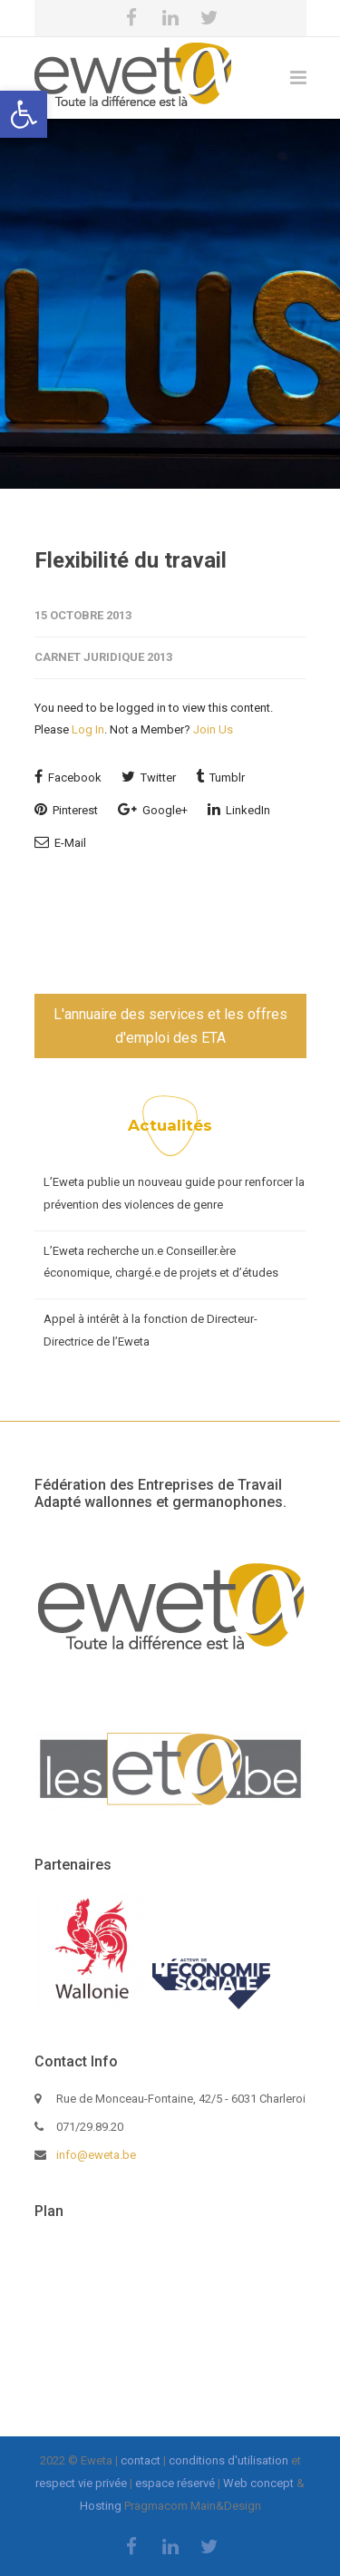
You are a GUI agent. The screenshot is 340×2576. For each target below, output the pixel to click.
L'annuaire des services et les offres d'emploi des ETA (170, 1026)
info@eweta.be (96, 2155)
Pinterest (66, 809)
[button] (23, 114)
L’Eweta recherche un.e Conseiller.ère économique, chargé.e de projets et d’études (161, 1262)
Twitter (148, 776)
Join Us (213, 729)
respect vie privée (81, 2483)
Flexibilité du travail (130, 560)
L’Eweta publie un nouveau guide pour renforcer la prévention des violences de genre (174, 1193)
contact (140, 2460)
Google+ (153, 809)
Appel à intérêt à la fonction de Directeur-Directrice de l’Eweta (150, 1330)
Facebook (68, 776)
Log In (88, 729)
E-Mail (60, 842)
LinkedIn (239, 809)
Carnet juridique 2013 (103, 657)
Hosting (100, 2506)
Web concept (258, 2483)
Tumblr (220, 776)
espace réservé (175, 2483)
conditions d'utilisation (228, 2460)
